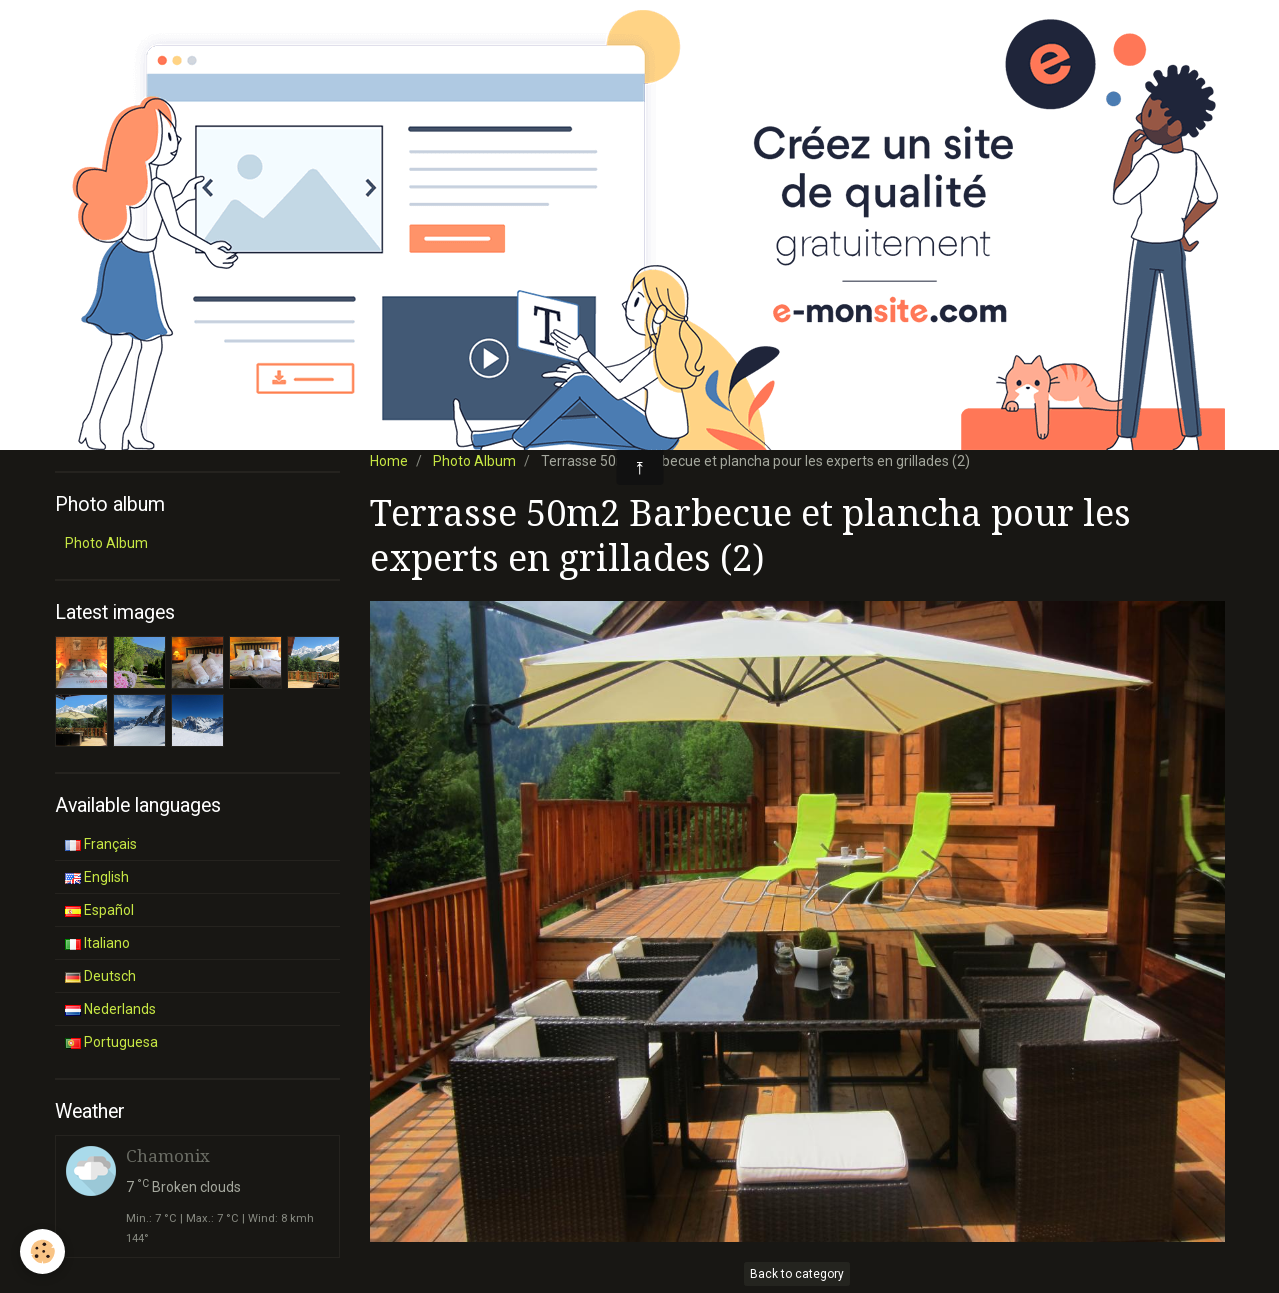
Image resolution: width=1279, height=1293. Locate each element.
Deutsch (100, 976)
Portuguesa (111, 1042)
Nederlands (110, 1009)
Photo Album (474, 461)
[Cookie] (42, 1251)
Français (101, 844)
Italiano (97, 943)
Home (389, 461)
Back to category (797, 1274)
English (97, 877)
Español (99, 910)
